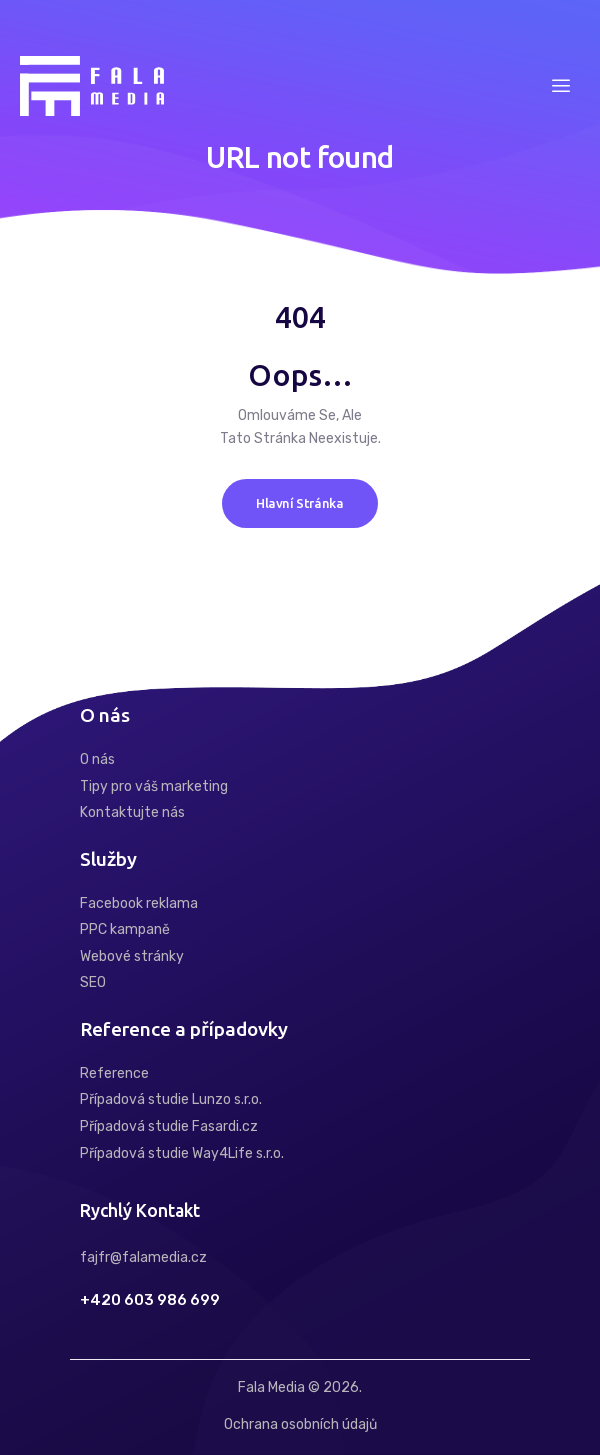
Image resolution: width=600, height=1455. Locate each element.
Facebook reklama (139, 903)
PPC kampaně (125, 929)
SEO (93, 982)
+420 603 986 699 (150, 1300)
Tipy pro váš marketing (154, 786)
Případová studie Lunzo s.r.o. (171, 1099)
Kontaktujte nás (132, 812)
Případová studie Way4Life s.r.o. (182, 1153)
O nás (97, 759)
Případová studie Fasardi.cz (169, 1126)
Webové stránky (132, 956)
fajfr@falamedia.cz (143, 1257)
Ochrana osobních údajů (300, 1424)
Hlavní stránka (300, 503)
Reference (114, 1073)
